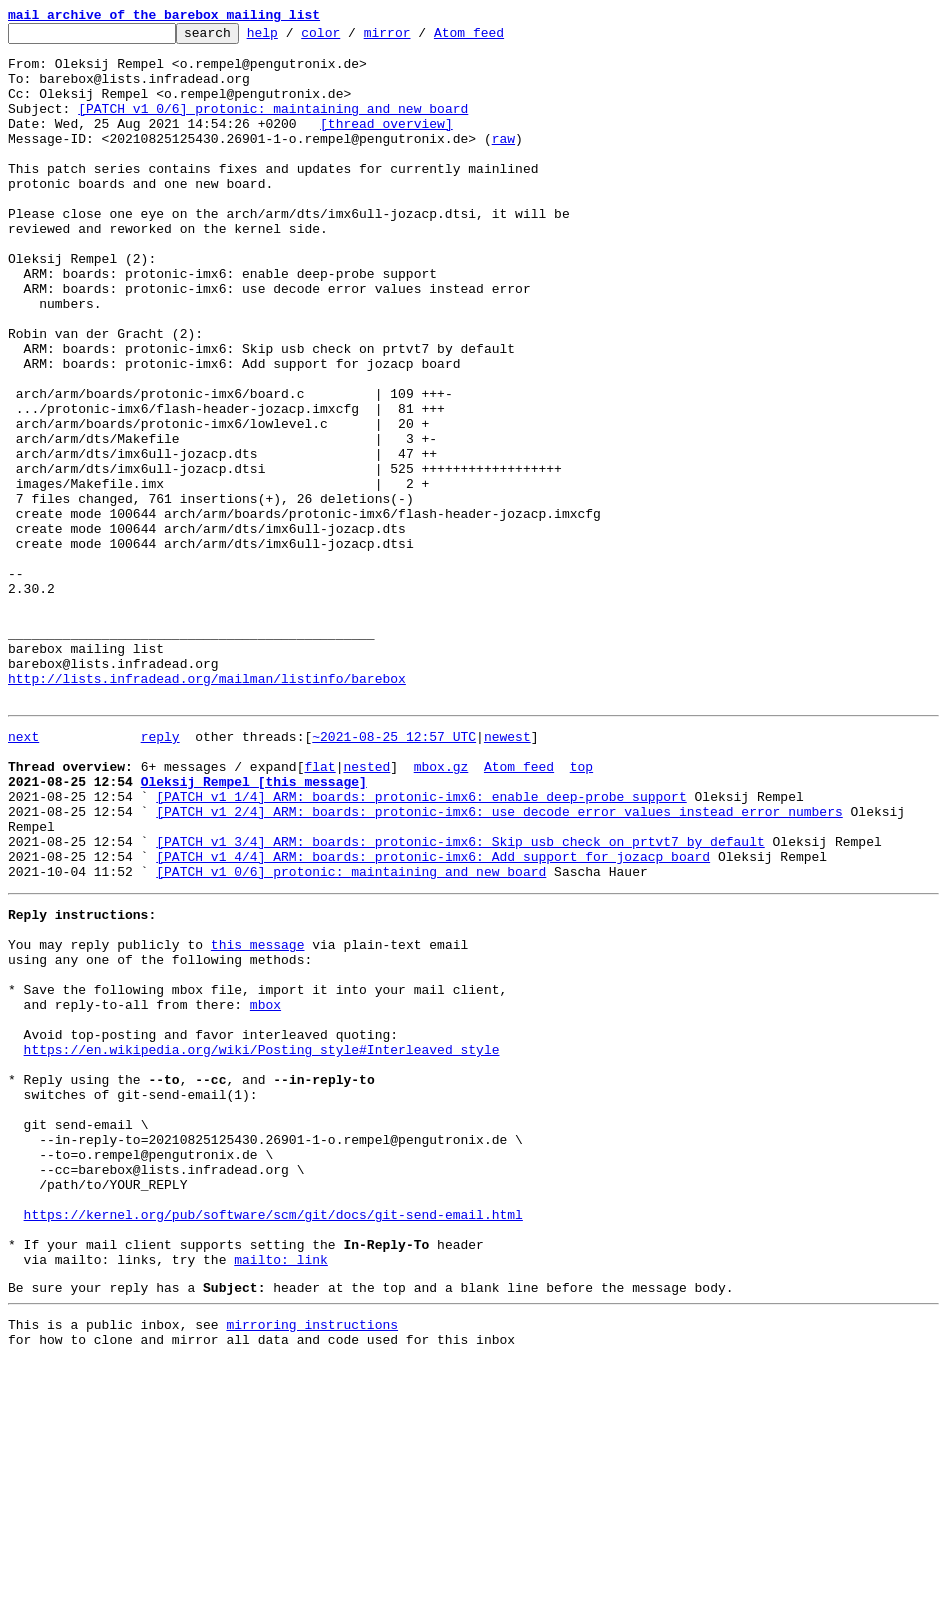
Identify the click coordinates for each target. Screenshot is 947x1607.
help (293, 38)
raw (503, 162)
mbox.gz (441, 910)
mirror (418, 38)
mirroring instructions (312, 1567)
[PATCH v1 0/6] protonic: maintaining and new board (273, 126)
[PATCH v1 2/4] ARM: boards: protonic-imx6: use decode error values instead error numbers (499, 964)
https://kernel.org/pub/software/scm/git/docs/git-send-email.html (273, 1442)
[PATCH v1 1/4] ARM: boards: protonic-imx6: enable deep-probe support (421, 946)
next (23, 874)
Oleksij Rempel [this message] (254, 928)
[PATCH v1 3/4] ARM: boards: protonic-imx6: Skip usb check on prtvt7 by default (460, 1000)
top (581, 910)
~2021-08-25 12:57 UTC (394, 874)
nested (366, 910)
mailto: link (281, 1496)
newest (507, 874)
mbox (265, 1190)
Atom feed (500, 38)
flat (319, 910)
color (351, 38)
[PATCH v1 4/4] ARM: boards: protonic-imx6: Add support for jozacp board (433, 1018)
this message (258, 1118)
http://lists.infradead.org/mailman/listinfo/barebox (207, 810)
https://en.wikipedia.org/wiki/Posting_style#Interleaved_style (262, 1244)
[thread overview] (386, 144)
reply (160, 874)
